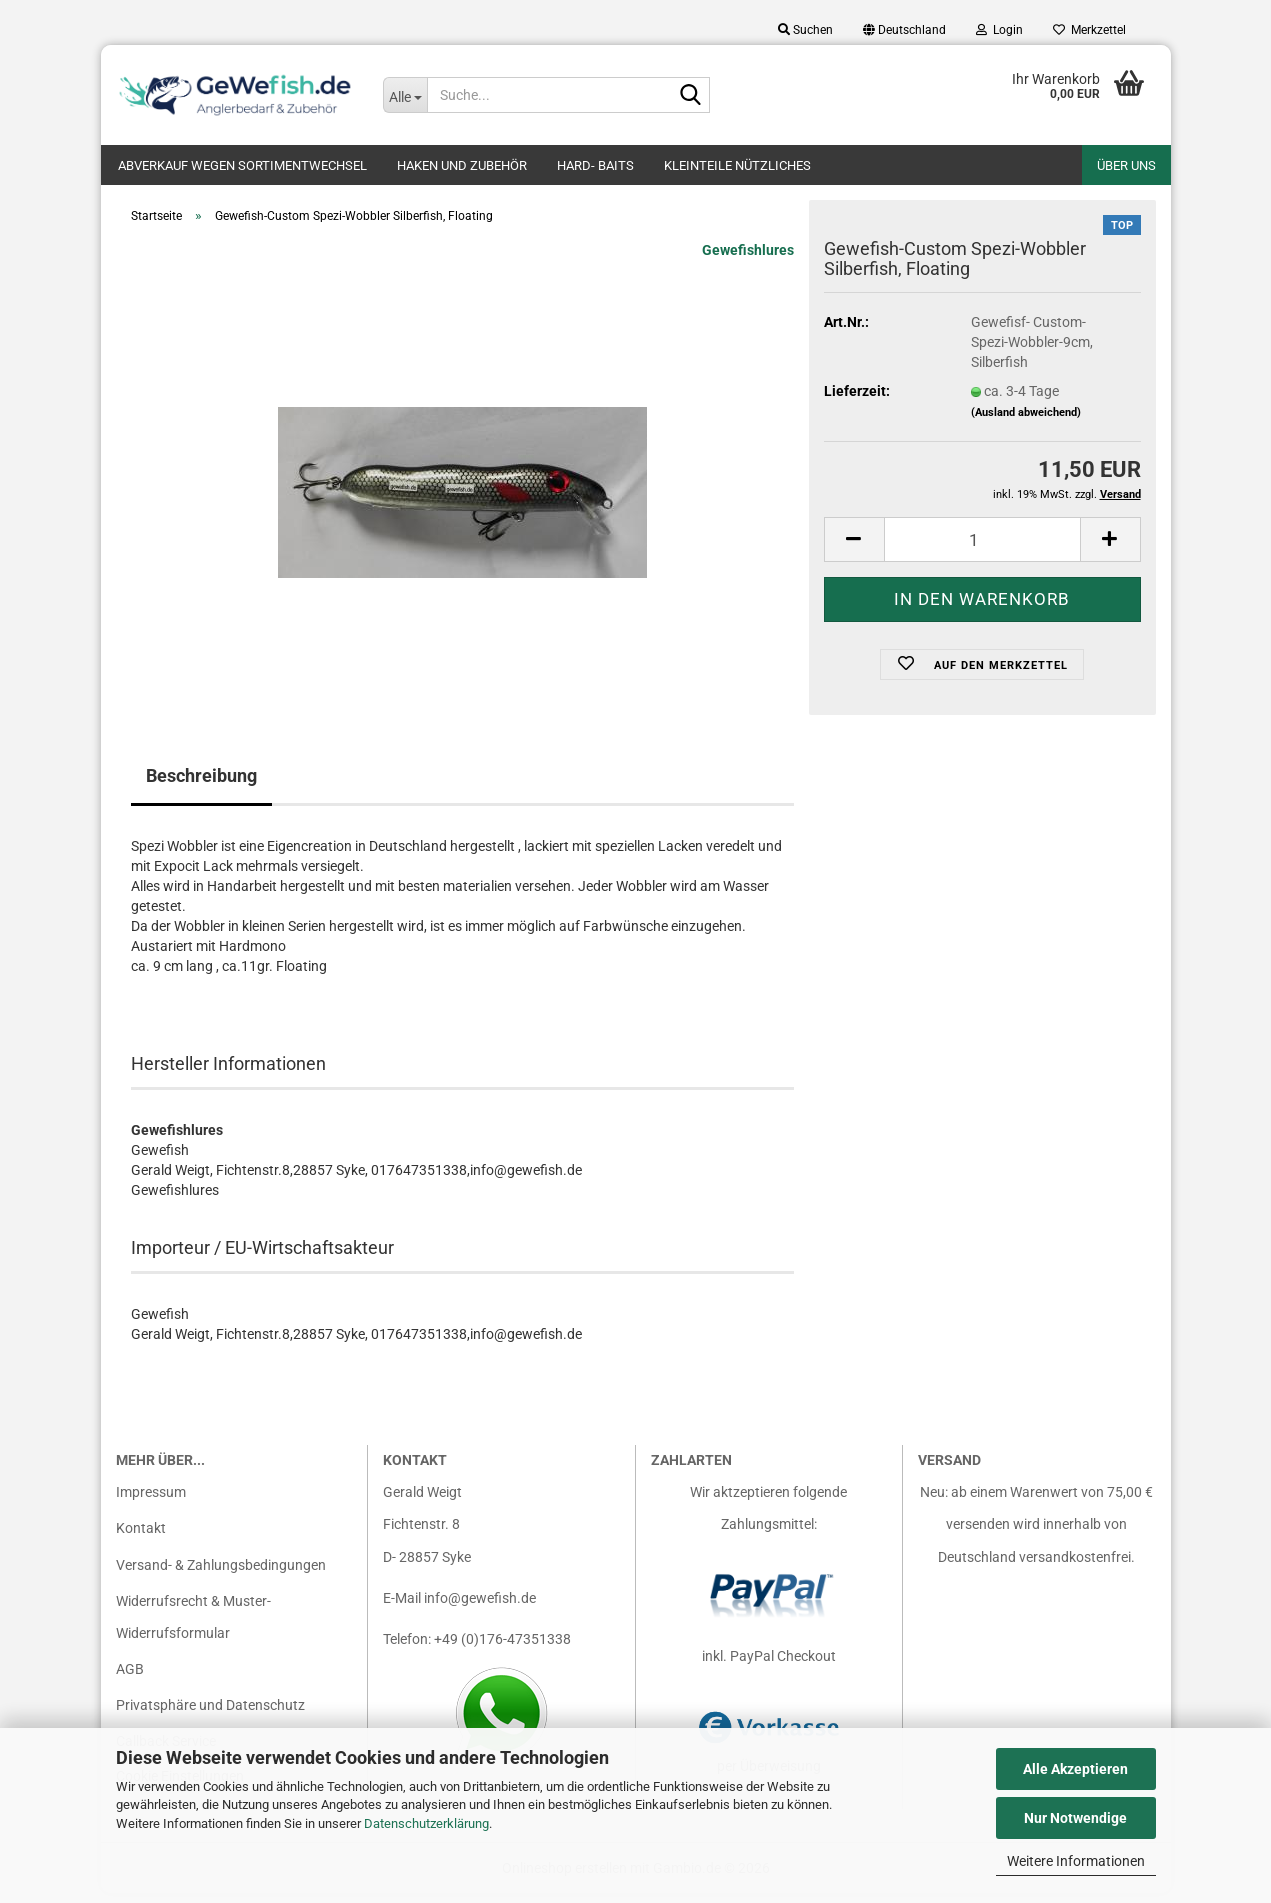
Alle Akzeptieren (1075, 1769)
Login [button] (999, 30)
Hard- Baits (595, 165)
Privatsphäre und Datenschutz (210, 1715)
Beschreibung (201, 785)
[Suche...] (405, 95)
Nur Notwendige (1075, 1818)
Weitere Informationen (1076, 1861)
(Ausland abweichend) (1026, 422)
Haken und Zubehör (462, 165)
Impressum (151, 1502)
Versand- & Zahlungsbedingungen (221, 1575)
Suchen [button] (805, 30)
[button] (904, 30)
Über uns (1126, 165)
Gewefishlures (748, 260)
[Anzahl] (982, 549)
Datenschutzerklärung (426, 1823)
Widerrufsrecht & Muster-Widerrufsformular (193, 1627)
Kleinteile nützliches (737, 165)
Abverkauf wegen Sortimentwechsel (242, 165)
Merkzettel (1089, 30)
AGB (130, 1679)
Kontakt (141, 1538)
